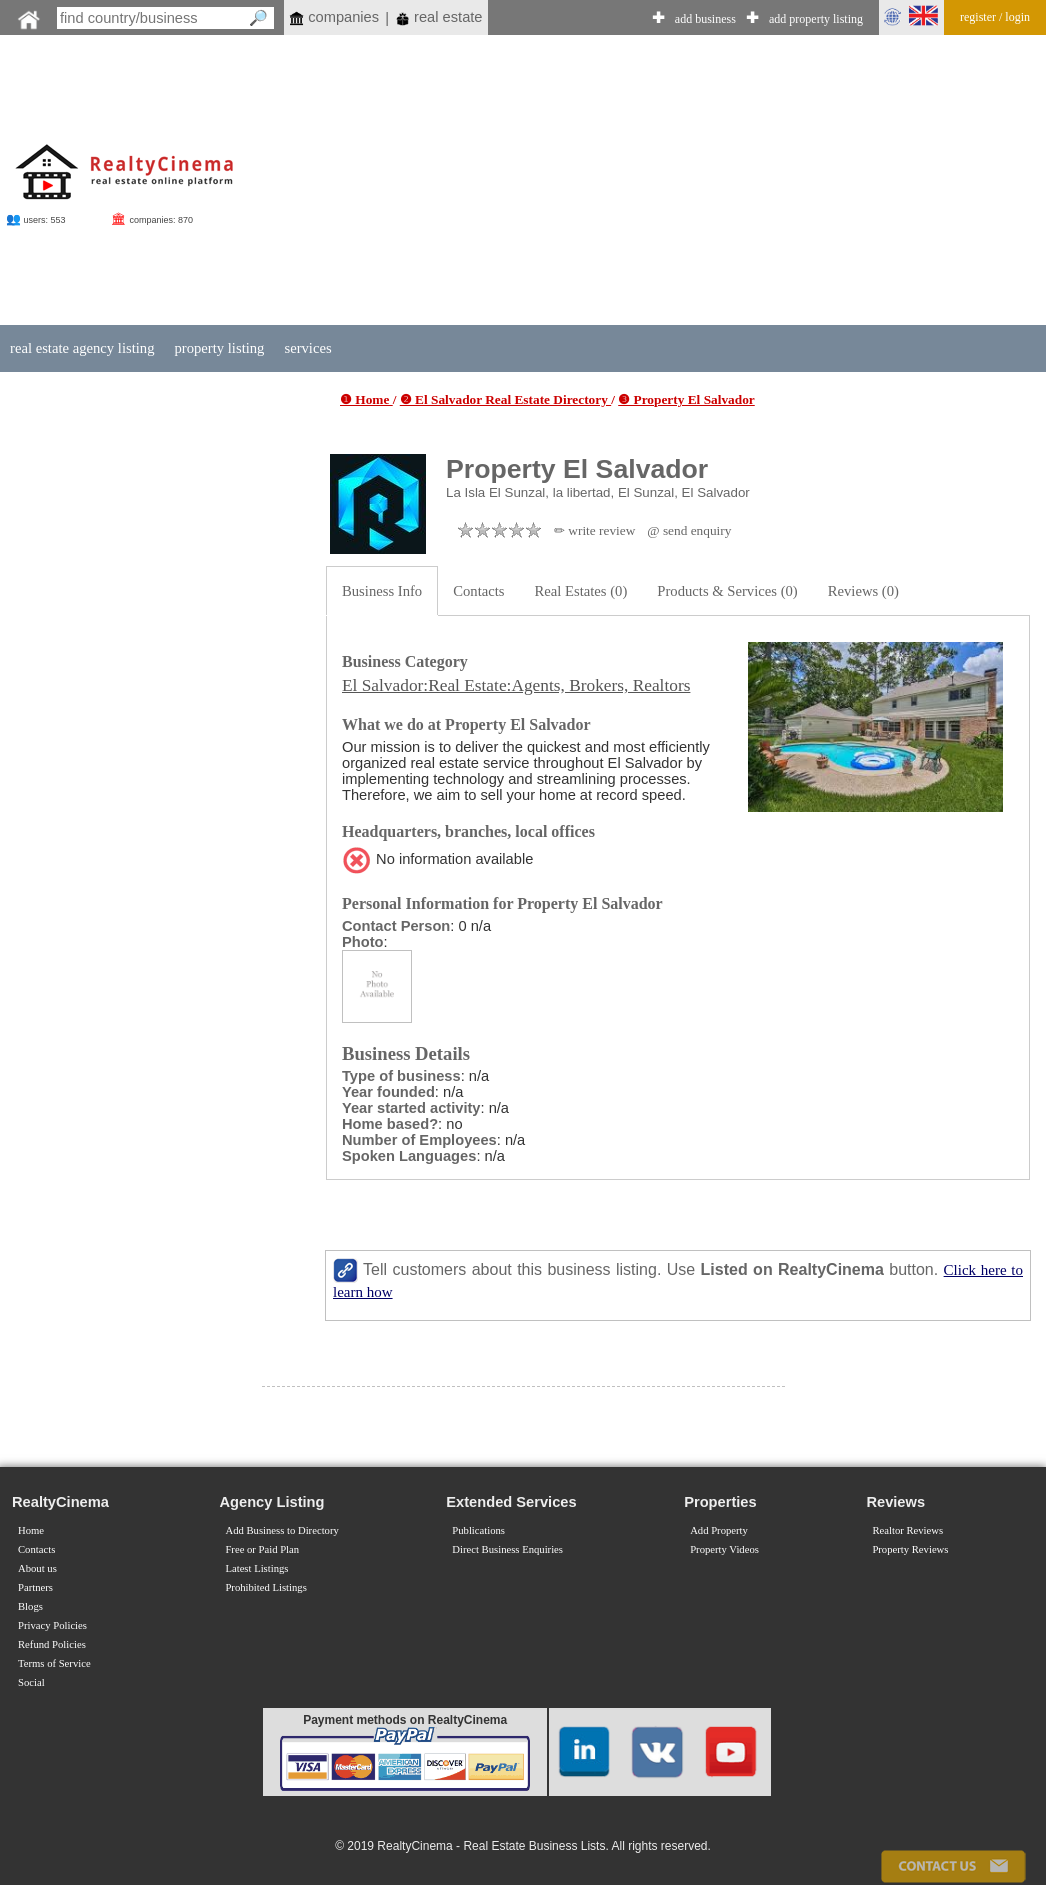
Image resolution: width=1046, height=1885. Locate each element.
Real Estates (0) (581, 591)
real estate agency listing (82, 348)
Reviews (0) (863, 591)
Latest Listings (256, 1568)
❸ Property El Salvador (686, 399)
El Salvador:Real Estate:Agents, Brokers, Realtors (516, 685)
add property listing (816, 19)
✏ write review (594, 530)
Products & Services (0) (727, 591)
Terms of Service (54, 1663)
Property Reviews (910, 1549)
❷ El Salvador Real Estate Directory (505, 399)
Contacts (478, 591)
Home (31, 1530)
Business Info (382, 591)
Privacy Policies (52, 1625)
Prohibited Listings (265, 1587)
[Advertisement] (624, 182)
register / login (995, 17)
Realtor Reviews (907, 1530)
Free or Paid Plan (262, 1549)
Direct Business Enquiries (507, 1549)
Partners (35, 1587)
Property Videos (724, 1549)
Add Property (719, 1530)
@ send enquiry (689, 530)
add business (705, 19)
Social (31, 1682)
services (307, 348)
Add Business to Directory (281, 1530)
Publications (478, 1530)
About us (37, 1568)
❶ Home (366, 399)
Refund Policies (52, 1644)
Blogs (30, 1606)
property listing (219, 348)
